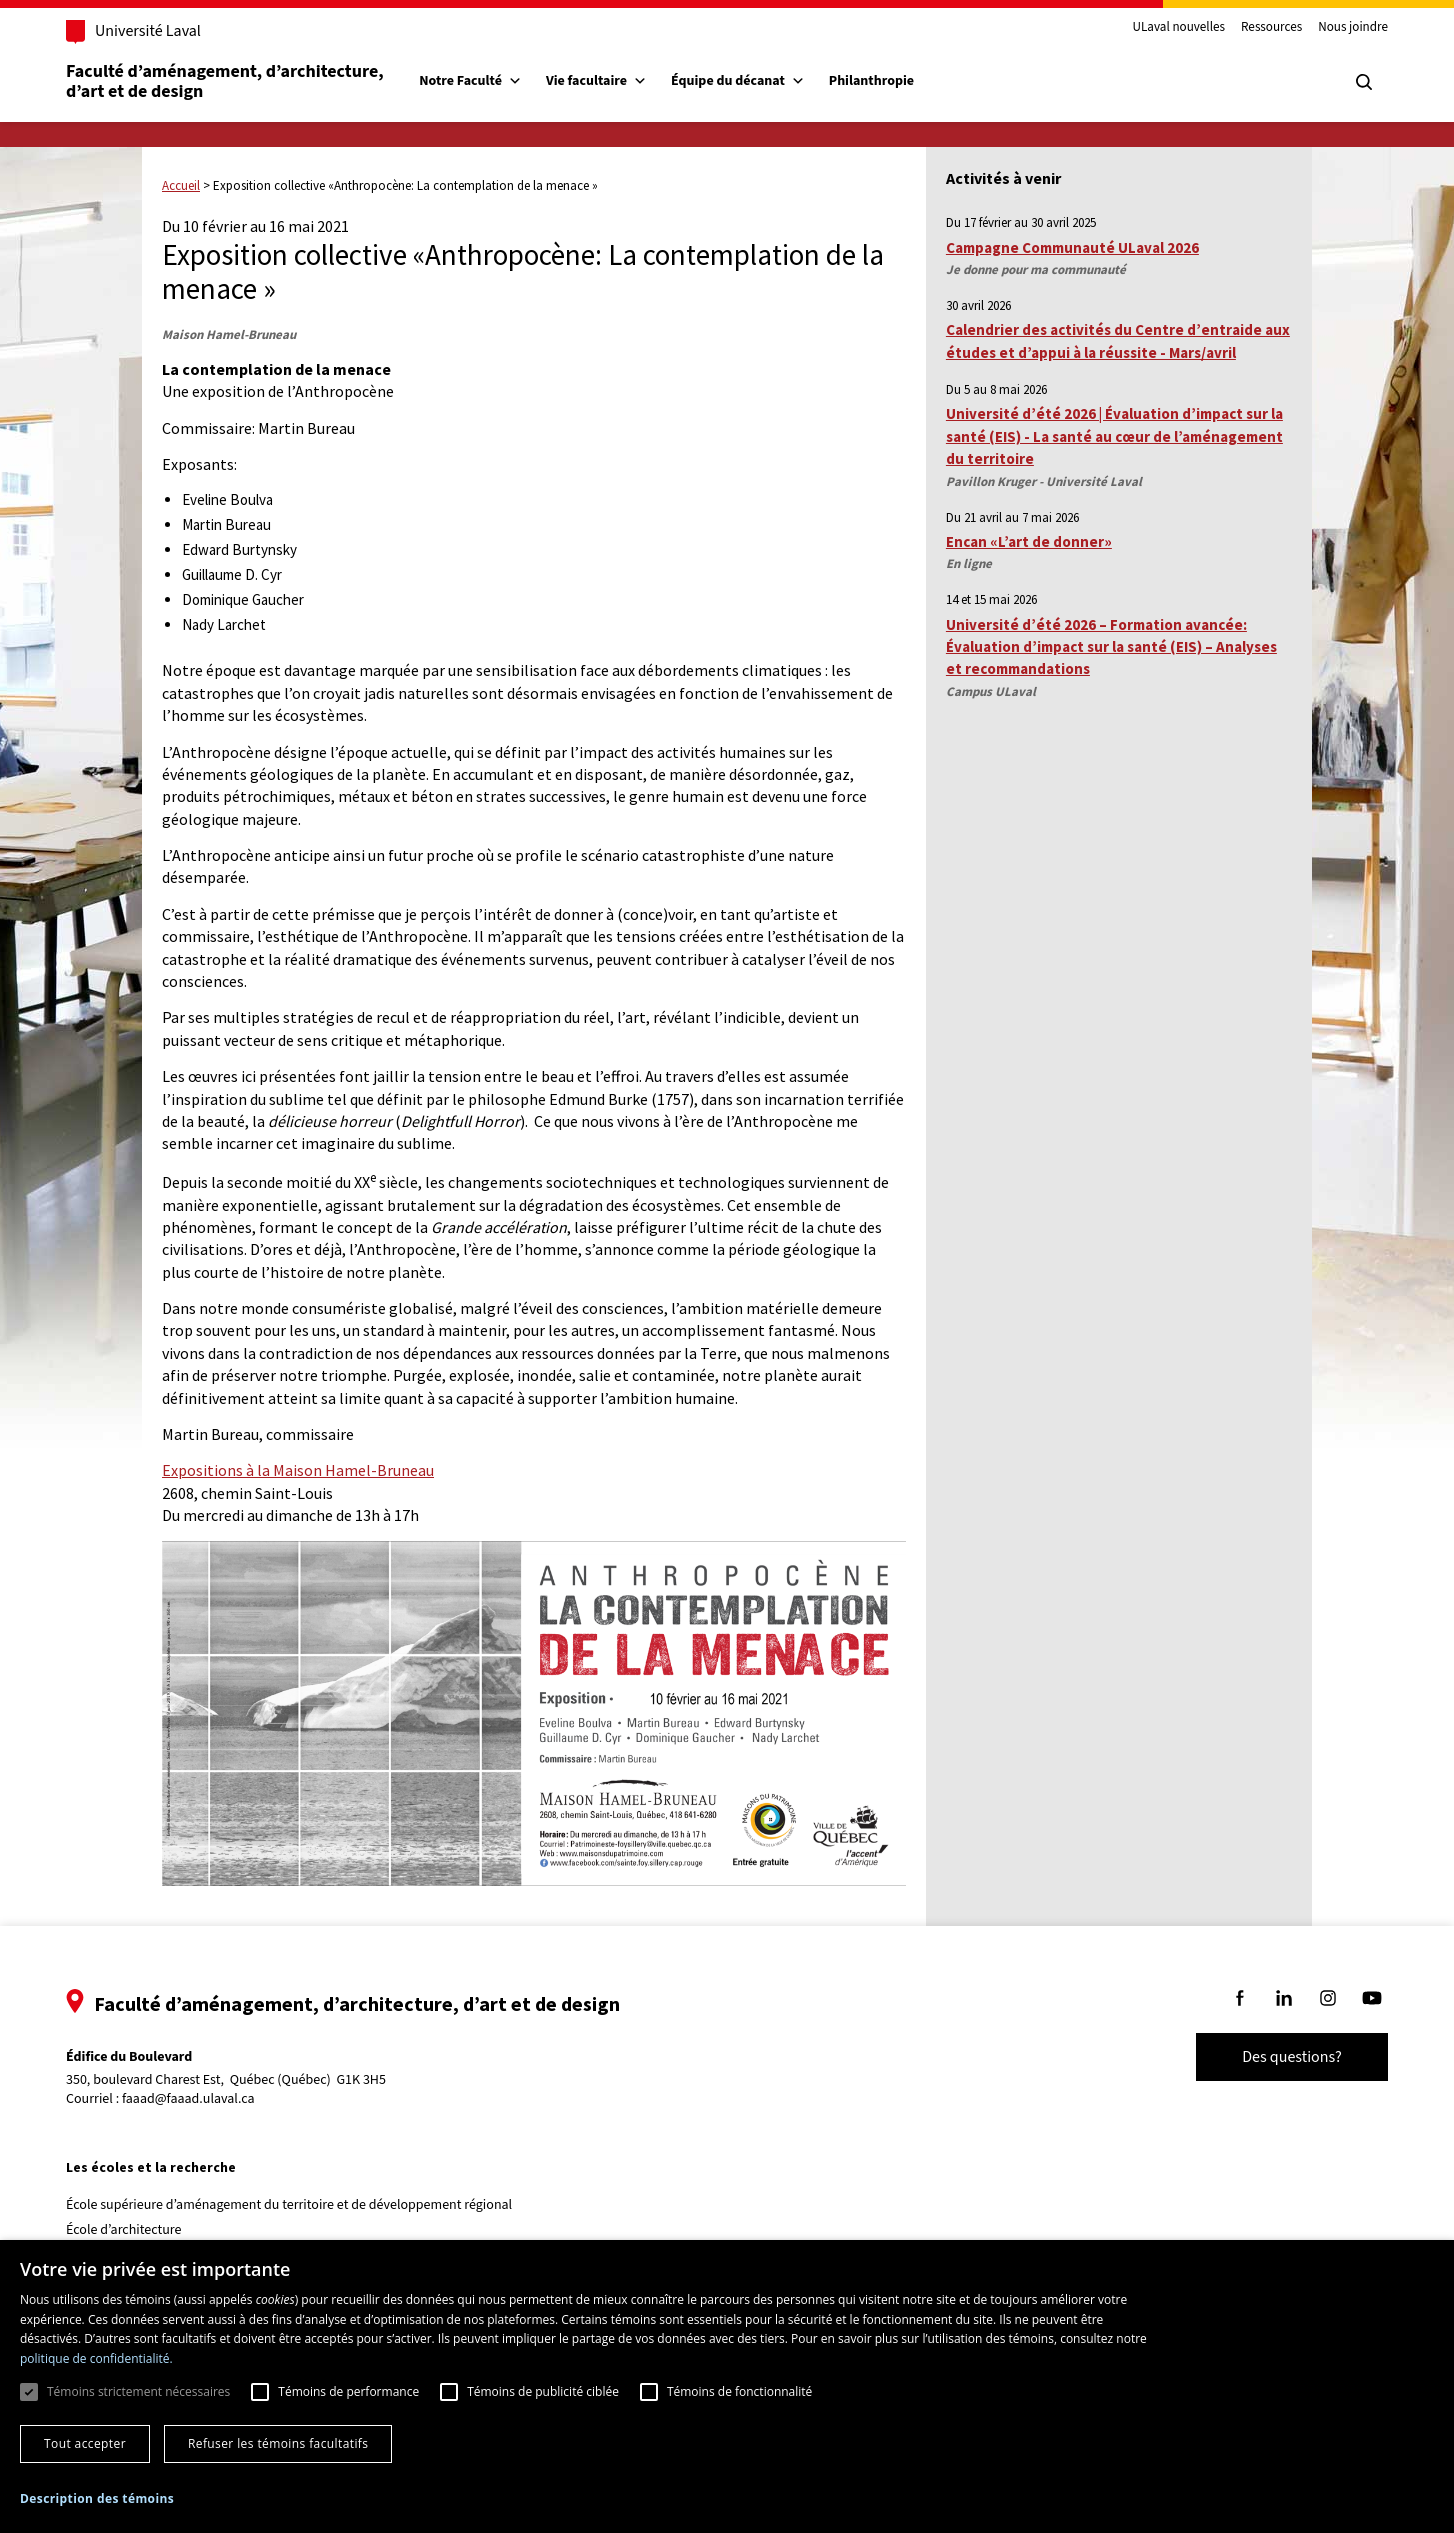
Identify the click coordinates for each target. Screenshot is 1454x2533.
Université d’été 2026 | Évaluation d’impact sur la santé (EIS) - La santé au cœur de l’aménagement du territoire (1114, 436)
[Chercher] (1364, 82)
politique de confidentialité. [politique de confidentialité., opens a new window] (96, 2358)
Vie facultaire (596, 81)
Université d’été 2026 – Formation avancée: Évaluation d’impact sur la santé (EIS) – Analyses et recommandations (1111, 647)
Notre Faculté (470, 81)
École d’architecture (124, 2230)
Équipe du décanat (738, 81)
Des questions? (1292, 2057)
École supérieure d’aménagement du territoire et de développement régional (289, 2205)
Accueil (181, 185)
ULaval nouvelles (1179, 28)
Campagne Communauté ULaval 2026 (1072, 247)
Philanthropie (871, 81)
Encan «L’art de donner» (1029, 541)
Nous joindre (1353, 28)
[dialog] (727, 2386)
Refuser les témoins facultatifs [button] (278, 2443)
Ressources (1271, 28)
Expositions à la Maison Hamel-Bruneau (298, 1470)
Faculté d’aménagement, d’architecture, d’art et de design (226, 81)
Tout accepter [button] (85, 2443)
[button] (97, 2498)
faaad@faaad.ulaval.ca (188, 2099)
